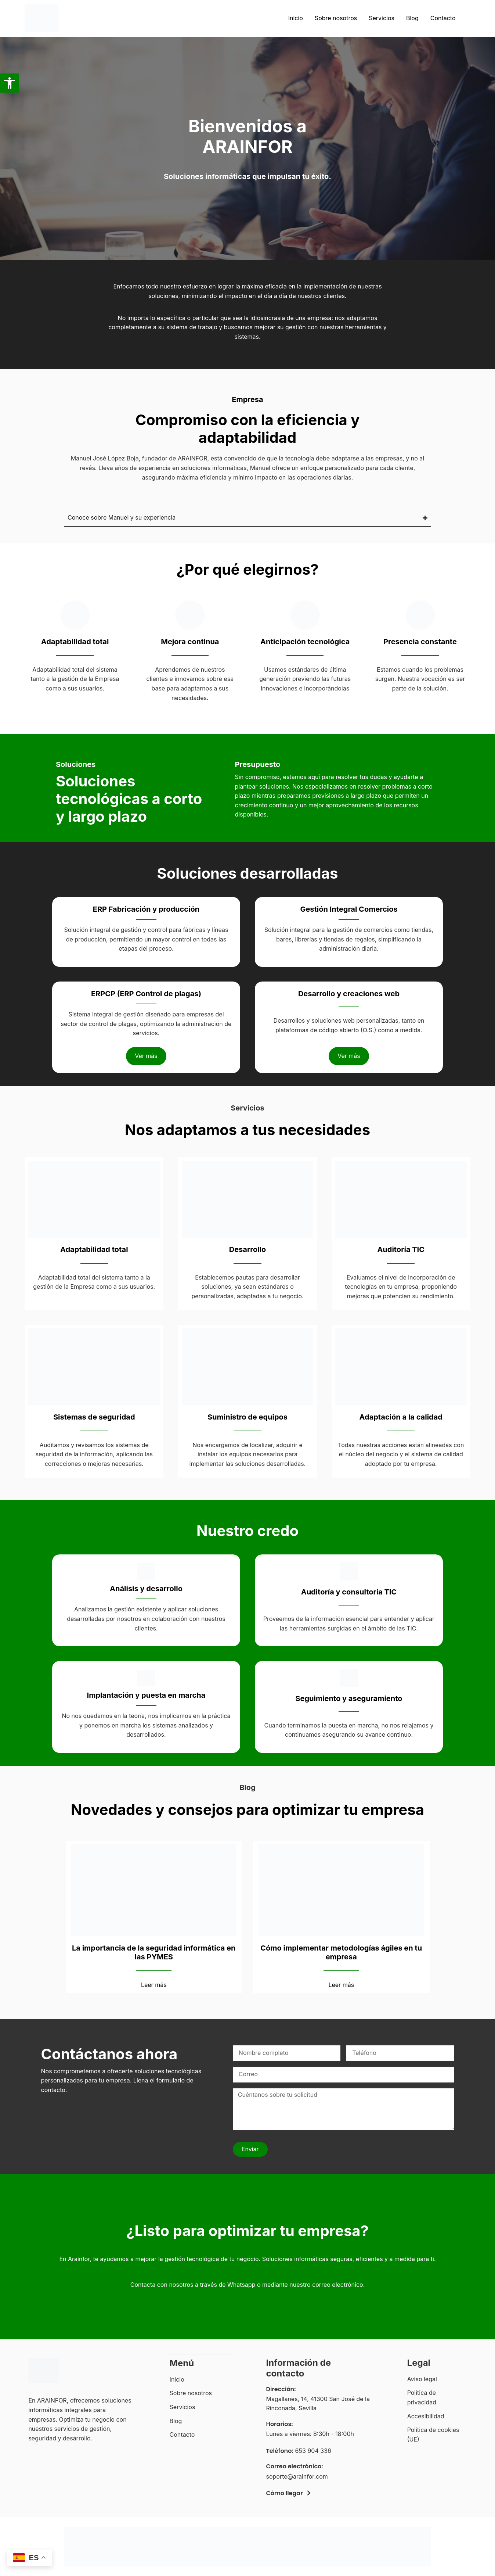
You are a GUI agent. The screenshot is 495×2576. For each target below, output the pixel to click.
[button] (9, 83)
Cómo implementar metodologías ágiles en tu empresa (341, 1952)
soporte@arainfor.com (297, 2476)
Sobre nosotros (336, 18)
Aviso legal (422, 2379)
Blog (412, 18)
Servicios (381, 18)
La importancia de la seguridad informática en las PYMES (153, 1952)
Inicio (295, 18)
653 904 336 (313, 2450)
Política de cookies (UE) (433, 2434)
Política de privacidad (421, 2397)
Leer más (154, 1984)
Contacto (443, 18)
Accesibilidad (425, 2416)
